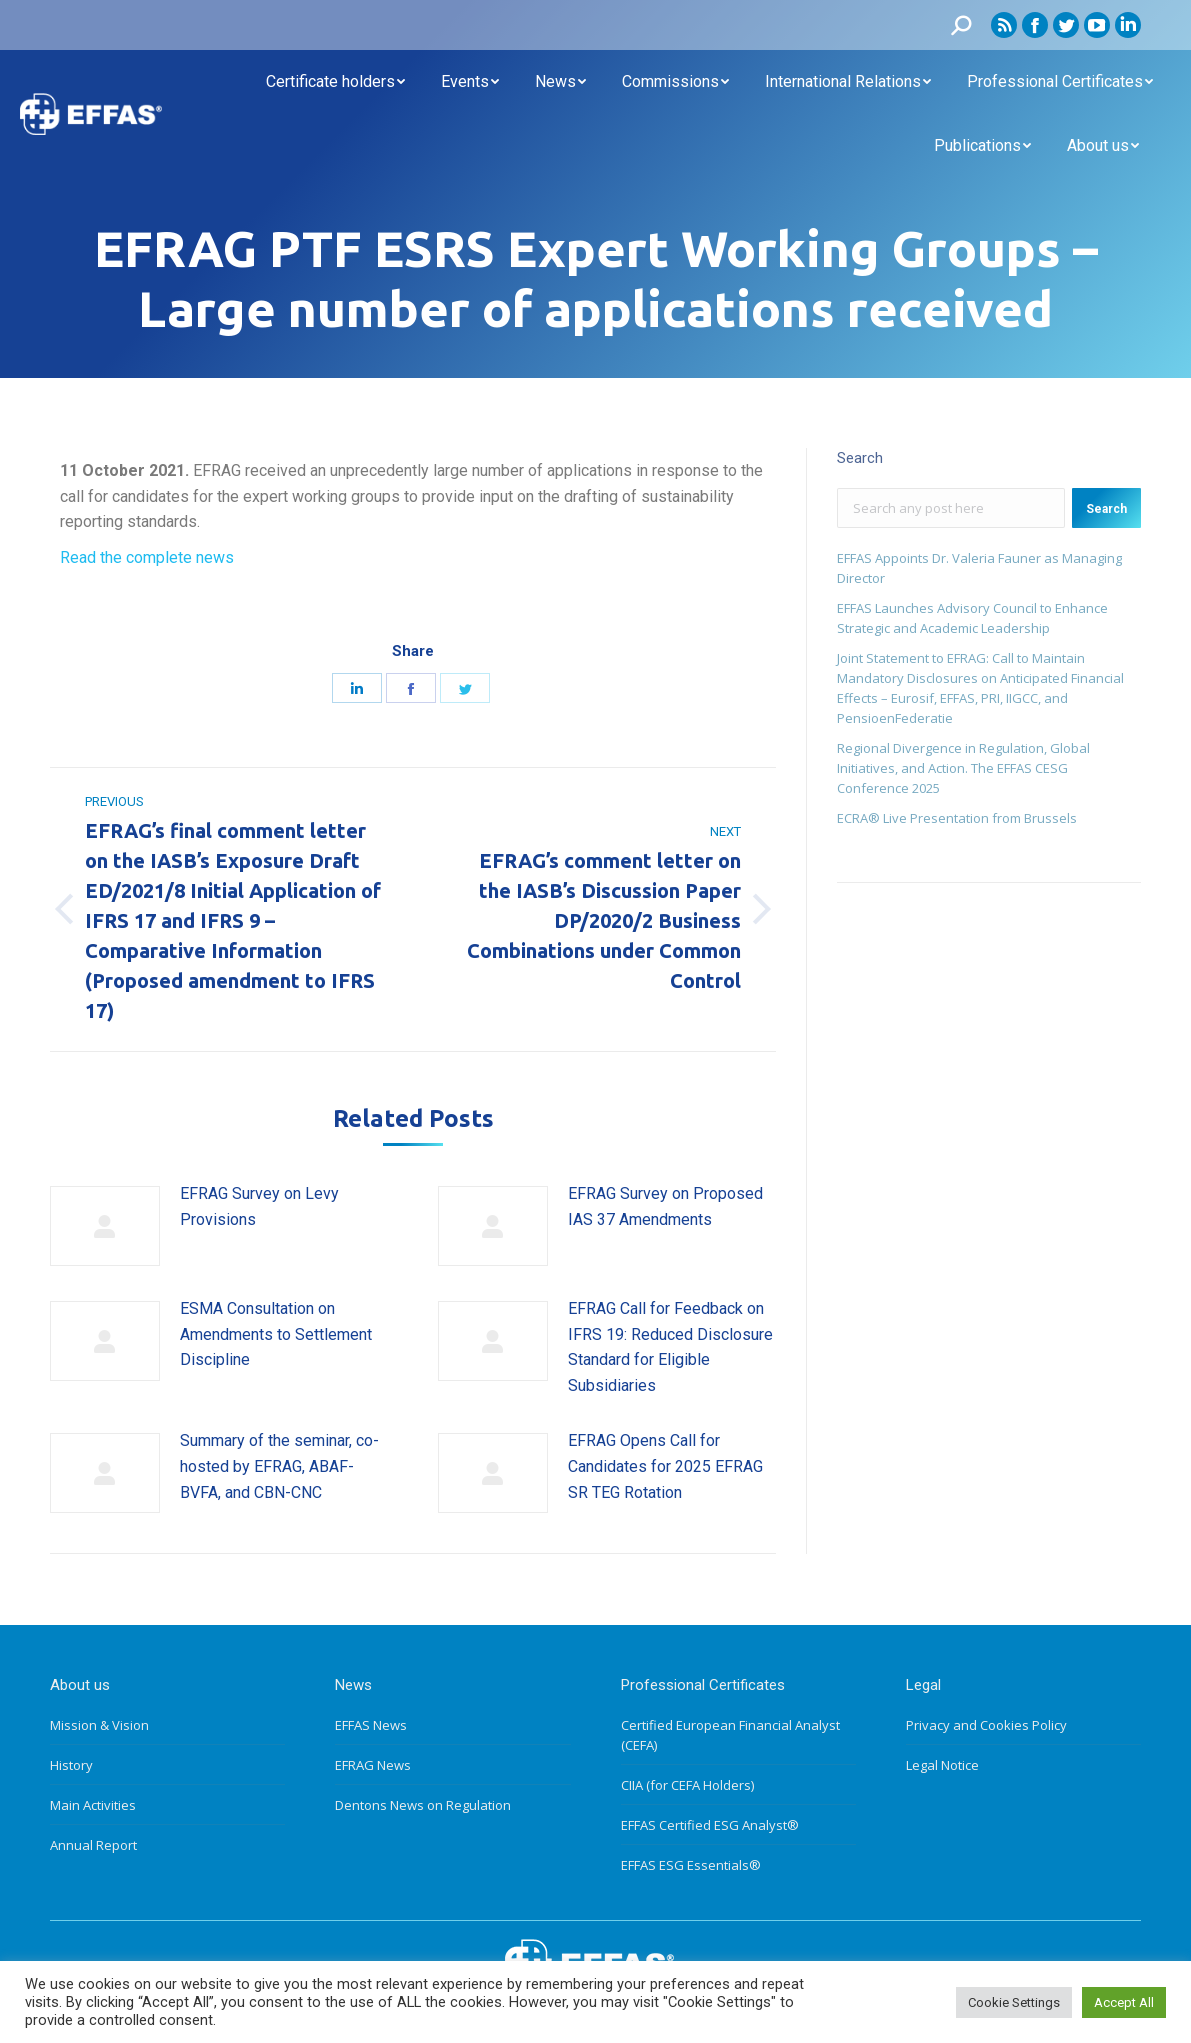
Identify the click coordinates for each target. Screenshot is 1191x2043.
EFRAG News (373, 1765)
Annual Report (93, 1845)
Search (1106, 509)
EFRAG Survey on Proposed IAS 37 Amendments (665, 1206)
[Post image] (105, 1226)
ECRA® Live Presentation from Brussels (957, 818)
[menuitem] (335, 82)
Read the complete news (147, 557)
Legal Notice (942, 1765)
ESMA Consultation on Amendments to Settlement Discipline (276, 1334)
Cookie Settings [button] (1014, 2002)
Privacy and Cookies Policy (986, 1725)
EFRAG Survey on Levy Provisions (259, 1206)
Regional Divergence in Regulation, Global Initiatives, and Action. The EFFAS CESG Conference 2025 (963, 768)
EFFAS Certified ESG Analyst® (710, 1825)
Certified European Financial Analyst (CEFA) (730, 1735)
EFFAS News (371, 1725)
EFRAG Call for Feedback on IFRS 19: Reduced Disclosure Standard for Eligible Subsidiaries (670, 1347)
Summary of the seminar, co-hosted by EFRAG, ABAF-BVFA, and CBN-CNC (279, 1466)
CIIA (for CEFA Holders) (687, 1785)
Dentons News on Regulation (423, 1805)
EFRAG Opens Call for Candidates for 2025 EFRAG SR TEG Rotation (665, 1466)
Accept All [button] (1124, 2002)
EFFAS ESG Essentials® (691, 1865)
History (71, 1765)
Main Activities (93, 1805)
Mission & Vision (99, 1725)
